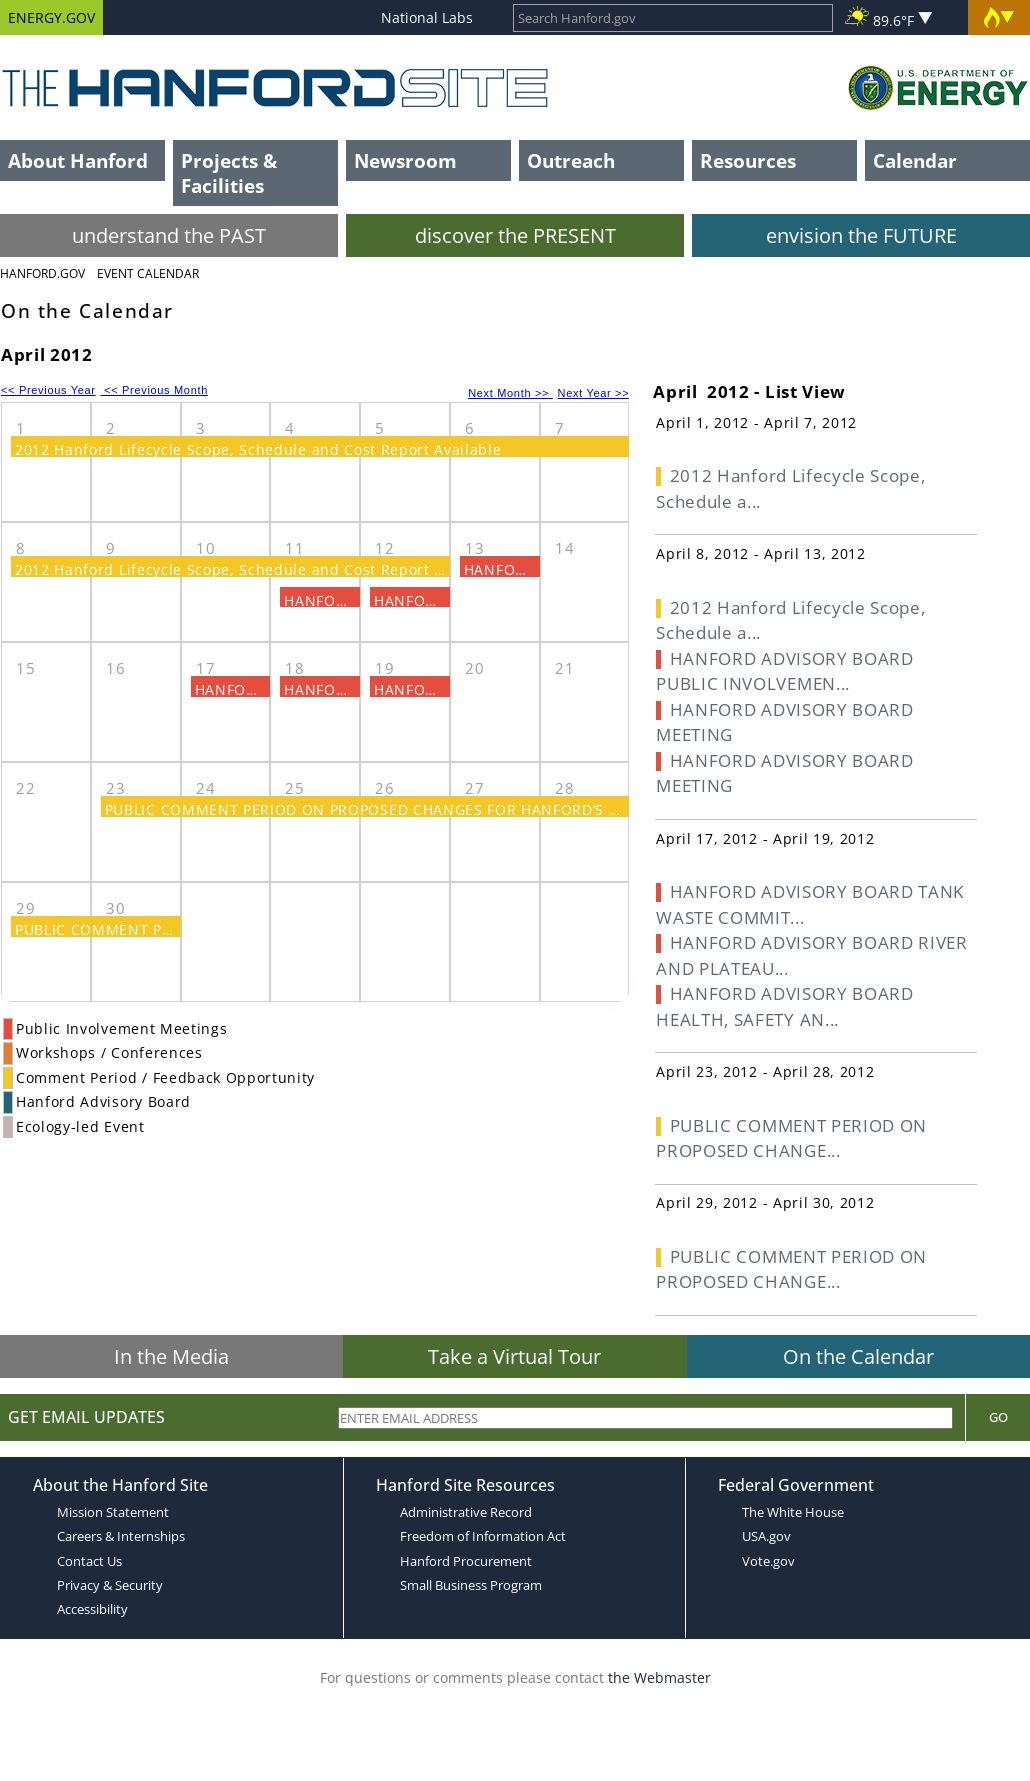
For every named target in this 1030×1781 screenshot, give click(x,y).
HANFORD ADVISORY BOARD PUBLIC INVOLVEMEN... (784, 671)
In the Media (171, 1356)
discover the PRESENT (515, 235)
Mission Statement (113, 1512)
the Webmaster (659, 1677)
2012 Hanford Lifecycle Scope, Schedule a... (790, 488)
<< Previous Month (154, 390)
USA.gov (766, 1536)
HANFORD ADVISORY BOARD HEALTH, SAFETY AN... (784, 1006)
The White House (793, 1512)
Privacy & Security (110, 1585)
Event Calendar (148, 273)
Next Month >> (510, 393)
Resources (748, 160)
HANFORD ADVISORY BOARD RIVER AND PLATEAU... (811, 955)
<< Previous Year (48, 390)
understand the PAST (169, 235)
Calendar (915, 160)
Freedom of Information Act (483, 1536)
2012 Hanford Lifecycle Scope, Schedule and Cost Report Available (258, 449)
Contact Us (89, 1561)
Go (998, 1417)
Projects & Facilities (229, 173)
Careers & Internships (121, 1536)
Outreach (571, 160)
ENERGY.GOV (51, 17)
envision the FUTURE (861, 235)
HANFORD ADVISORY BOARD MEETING (784, 722)
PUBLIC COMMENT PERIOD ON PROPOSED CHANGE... (791, 1138)
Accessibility (92, 1609)
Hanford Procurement (466, 1561)
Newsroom (405, 160)
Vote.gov (768, 1561)
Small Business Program (471, 1585)
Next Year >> (594, 393)
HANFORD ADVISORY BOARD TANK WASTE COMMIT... (810, 904)
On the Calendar (858, 1356)
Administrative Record (466, 1512)
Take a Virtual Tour (514, 1356)
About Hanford (78, 160)
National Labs (427, 17)
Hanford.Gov (42, 273)
